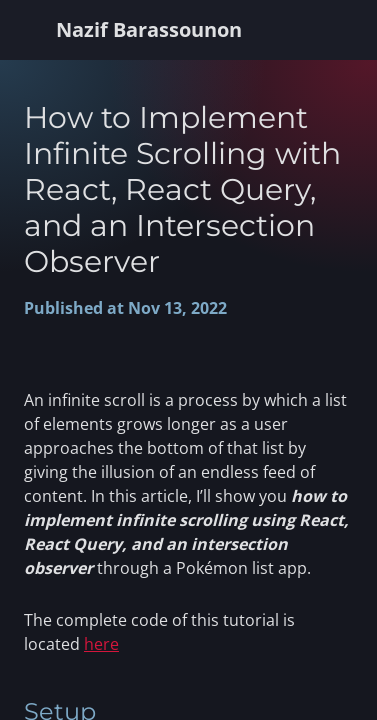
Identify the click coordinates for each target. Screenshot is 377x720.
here (101, 644)
